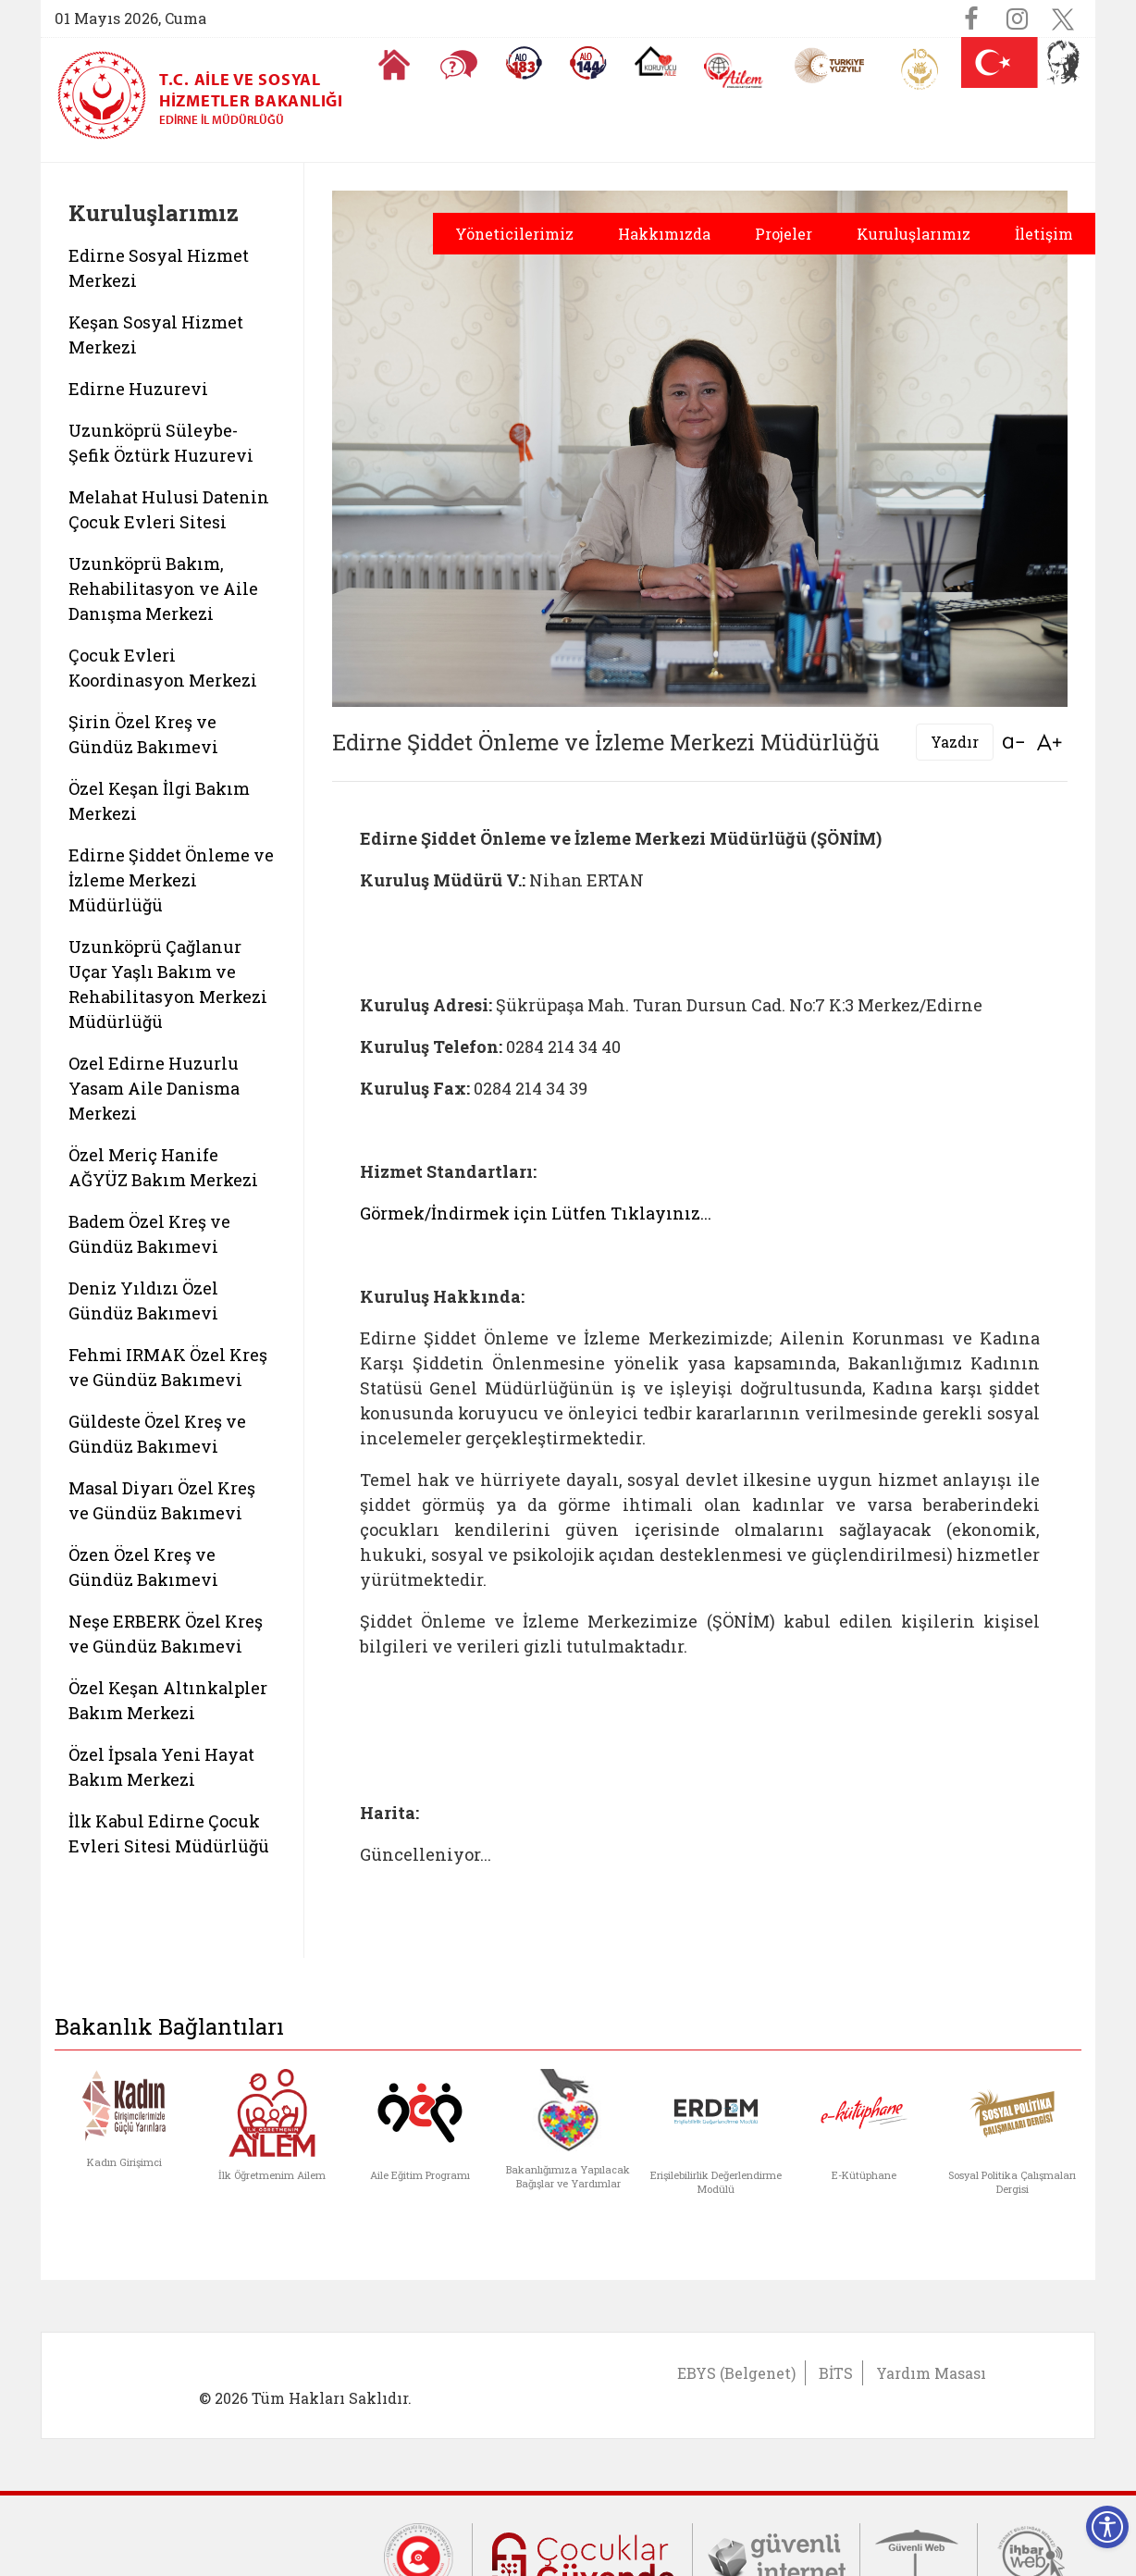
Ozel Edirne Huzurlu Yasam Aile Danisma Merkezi (154, 1088)
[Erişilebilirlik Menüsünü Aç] (1107, 2527)
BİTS (836, 2373)
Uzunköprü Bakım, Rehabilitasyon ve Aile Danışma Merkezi (163, 588)
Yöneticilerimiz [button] (514, 233)
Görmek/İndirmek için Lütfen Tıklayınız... (535, 1213)
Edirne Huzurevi (138, 389)
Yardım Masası (931, 2373)
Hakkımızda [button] (664, 233)
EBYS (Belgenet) (736, 2373)
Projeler (783, 233)
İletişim (1044, 233)
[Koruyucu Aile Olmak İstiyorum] (655, 61)
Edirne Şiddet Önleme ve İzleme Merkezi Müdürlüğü (171, 880)
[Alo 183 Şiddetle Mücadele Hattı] (523, 63)
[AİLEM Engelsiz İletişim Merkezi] (734, 70)
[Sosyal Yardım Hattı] (588, 63)
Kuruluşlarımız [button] (913, 233)
